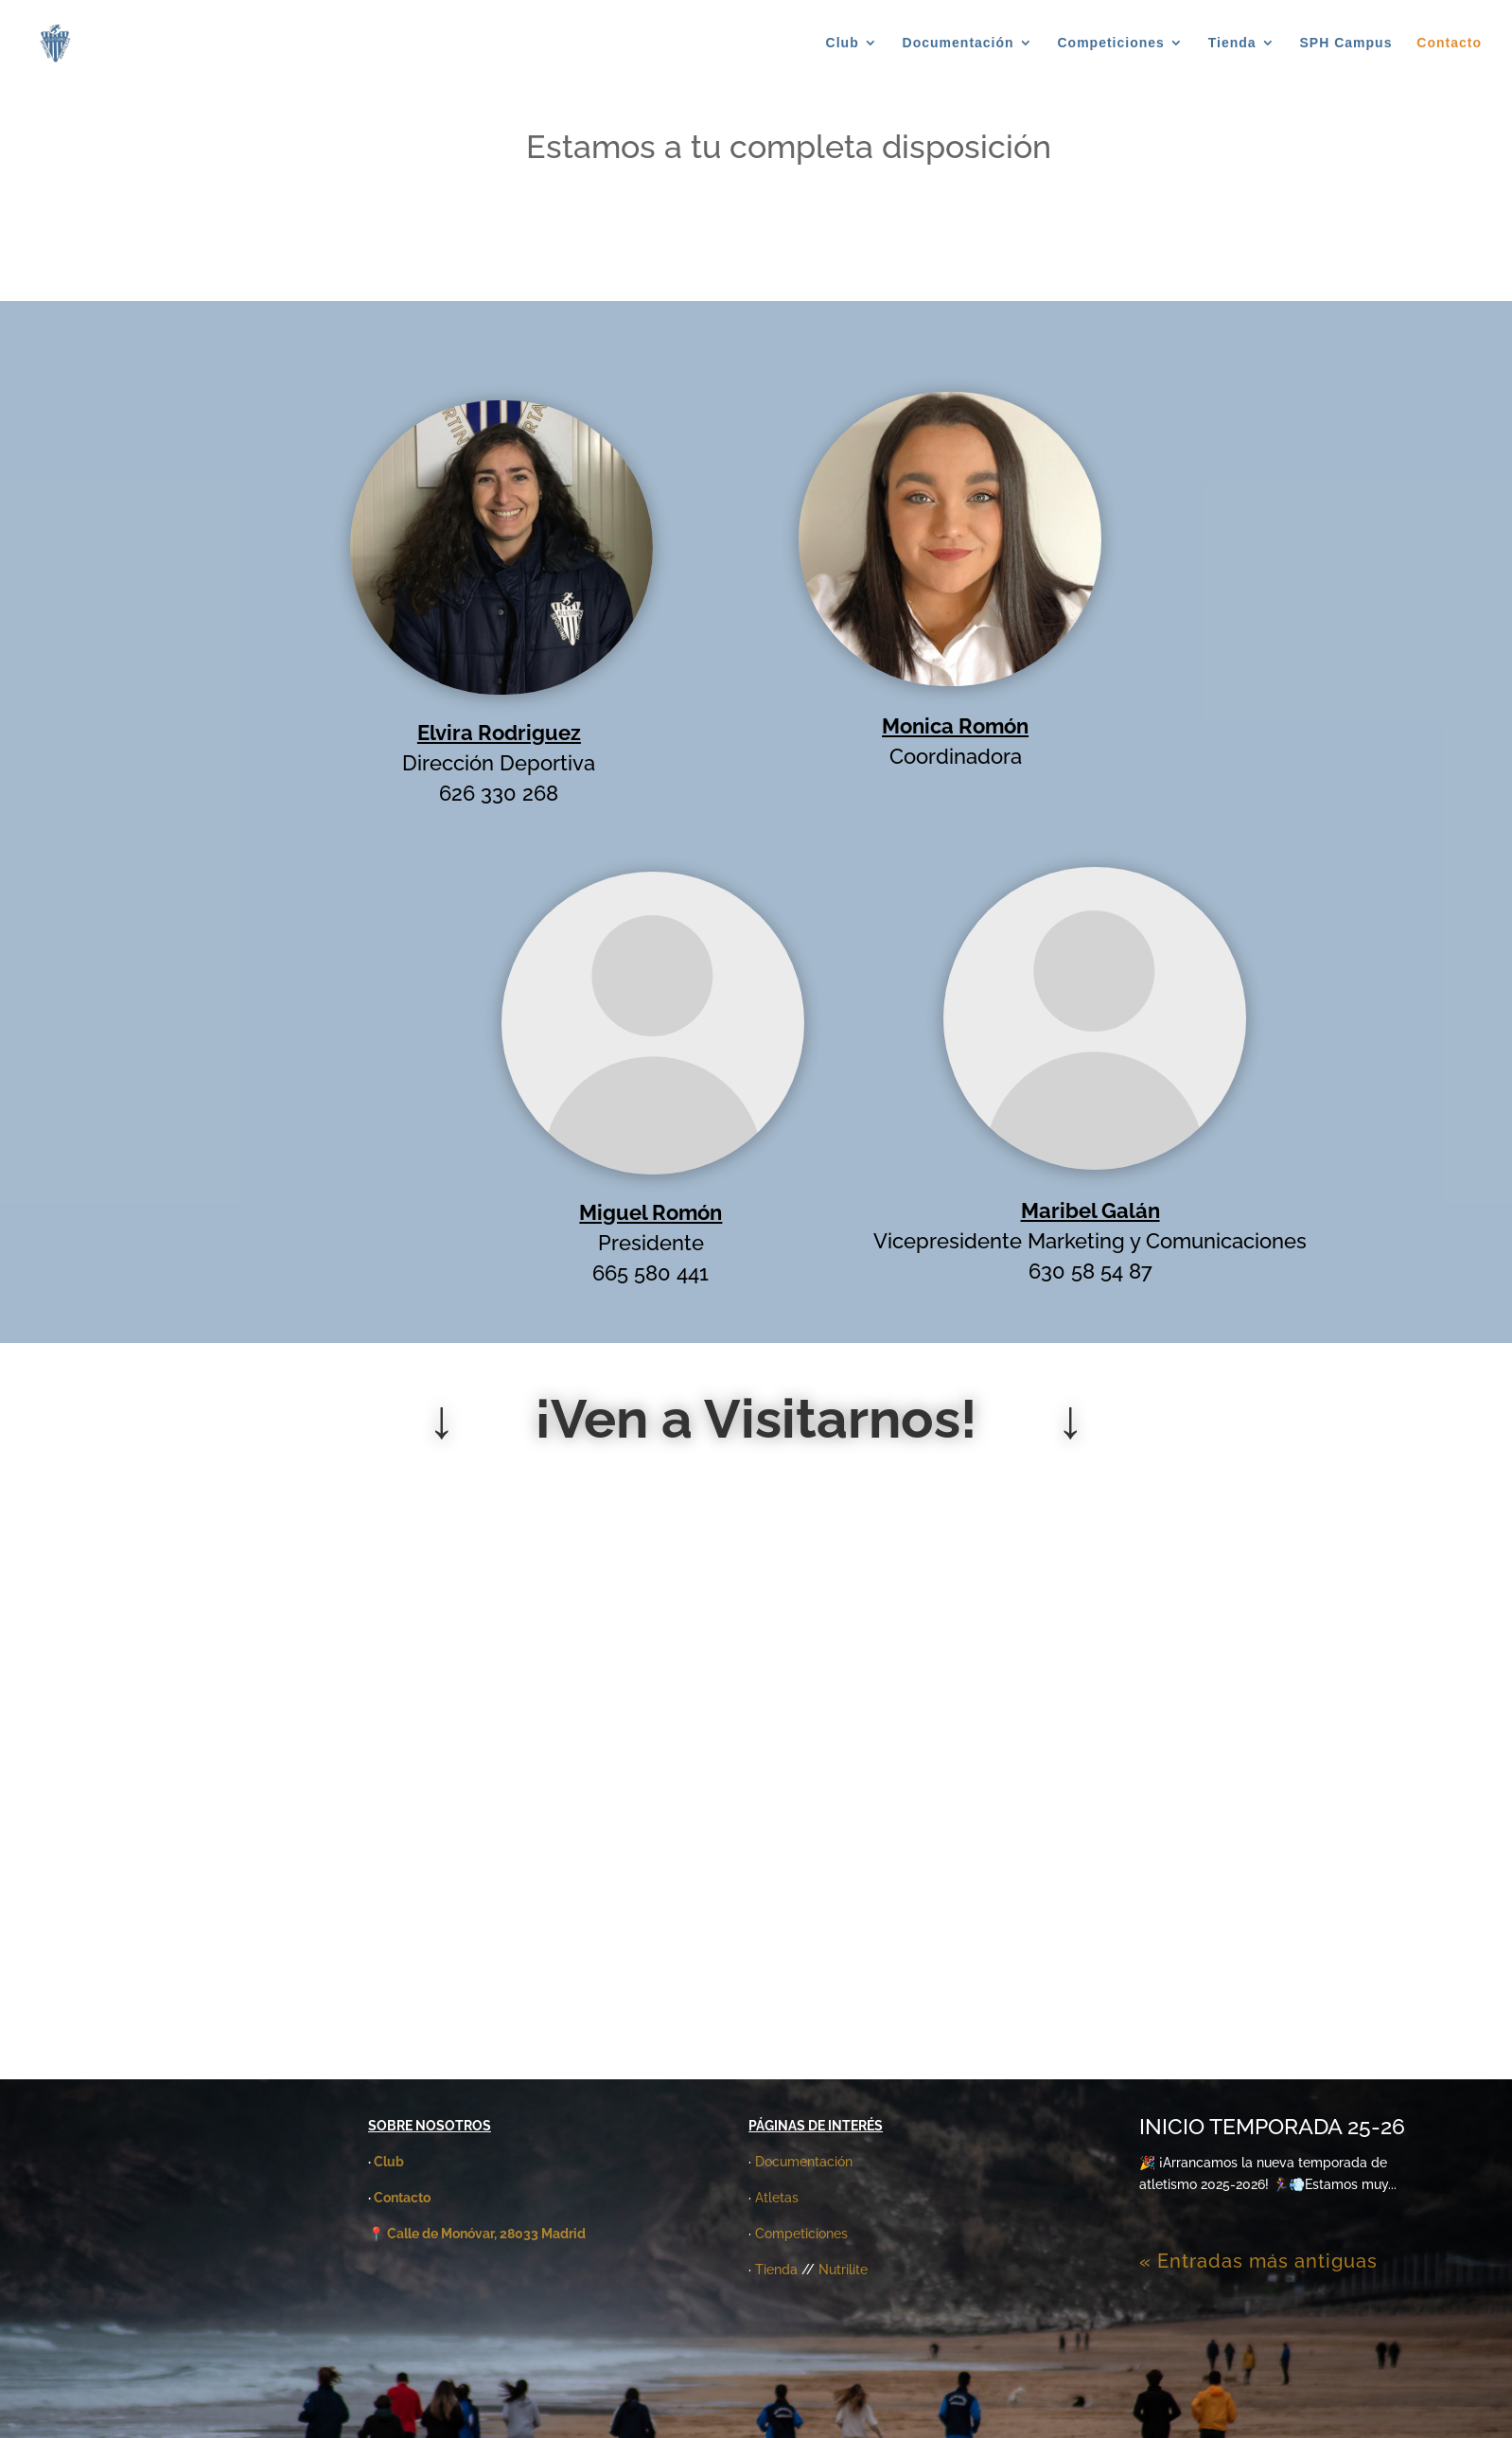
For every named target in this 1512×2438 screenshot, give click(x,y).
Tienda (1232, 43)
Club (842, 43)
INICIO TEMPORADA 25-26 (1272, 2126)
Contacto (1449, 43)
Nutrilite (843, 2269)
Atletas (777, 2197)
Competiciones (1111, 43)
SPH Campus (1346, 43)
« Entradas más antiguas (1258, 2261)
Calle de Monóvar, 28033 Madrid (486, 2233)
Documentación (958, 43)
